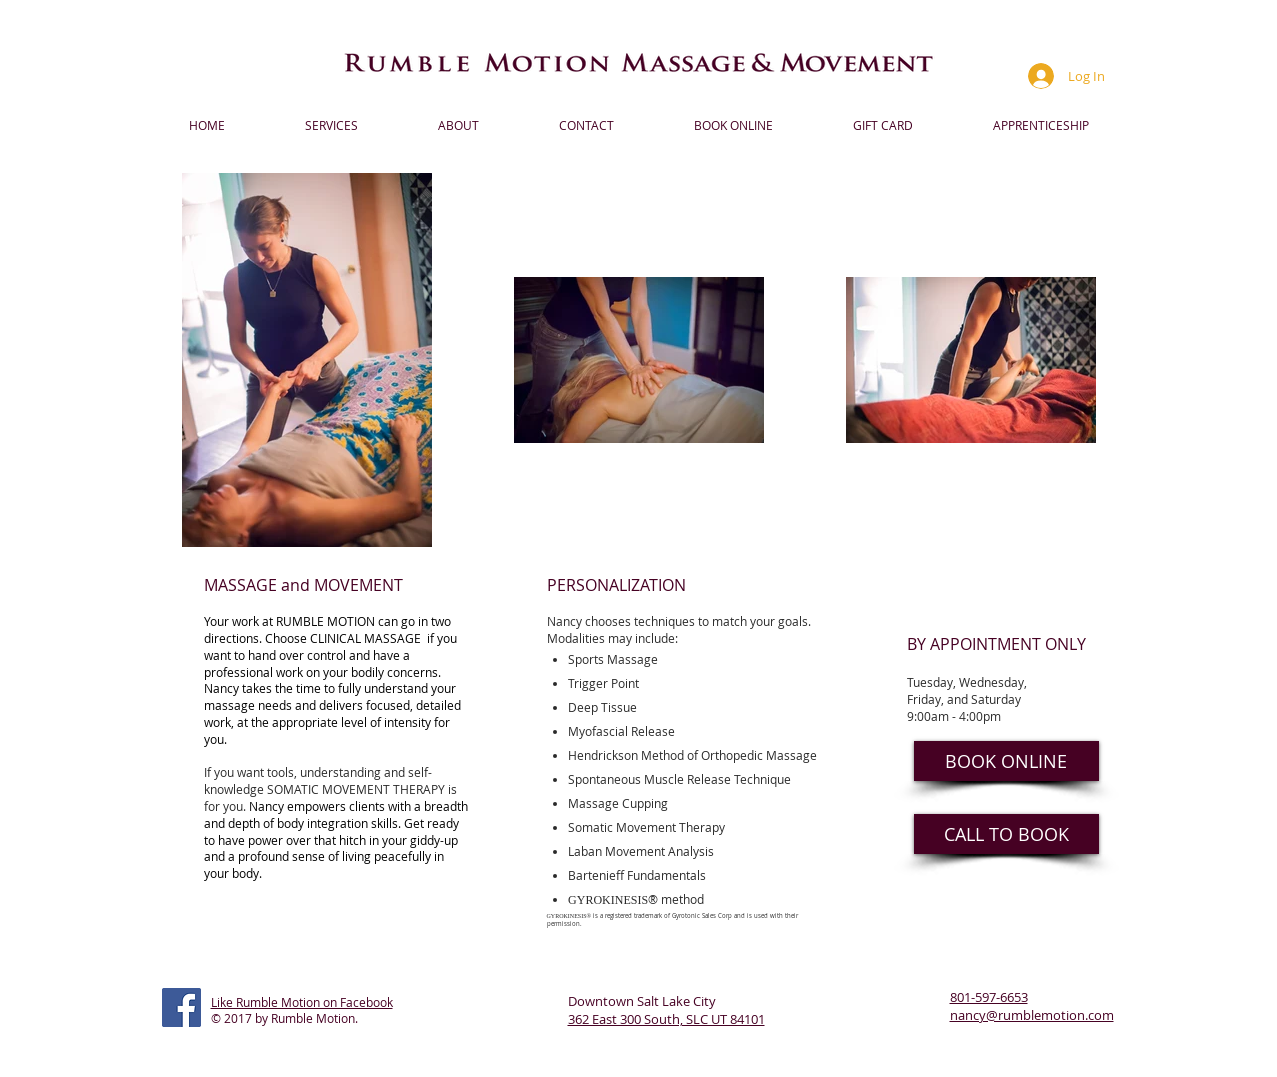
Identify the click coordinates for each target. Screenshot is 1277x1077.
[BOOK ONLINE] (1006, 761)
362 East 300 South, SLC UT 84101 (666, 1019)
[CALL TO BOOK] (1006, 834)
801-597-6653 (989, 997)
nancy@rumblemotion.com (1032, 1015)
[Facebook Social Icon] (181, 1007)
